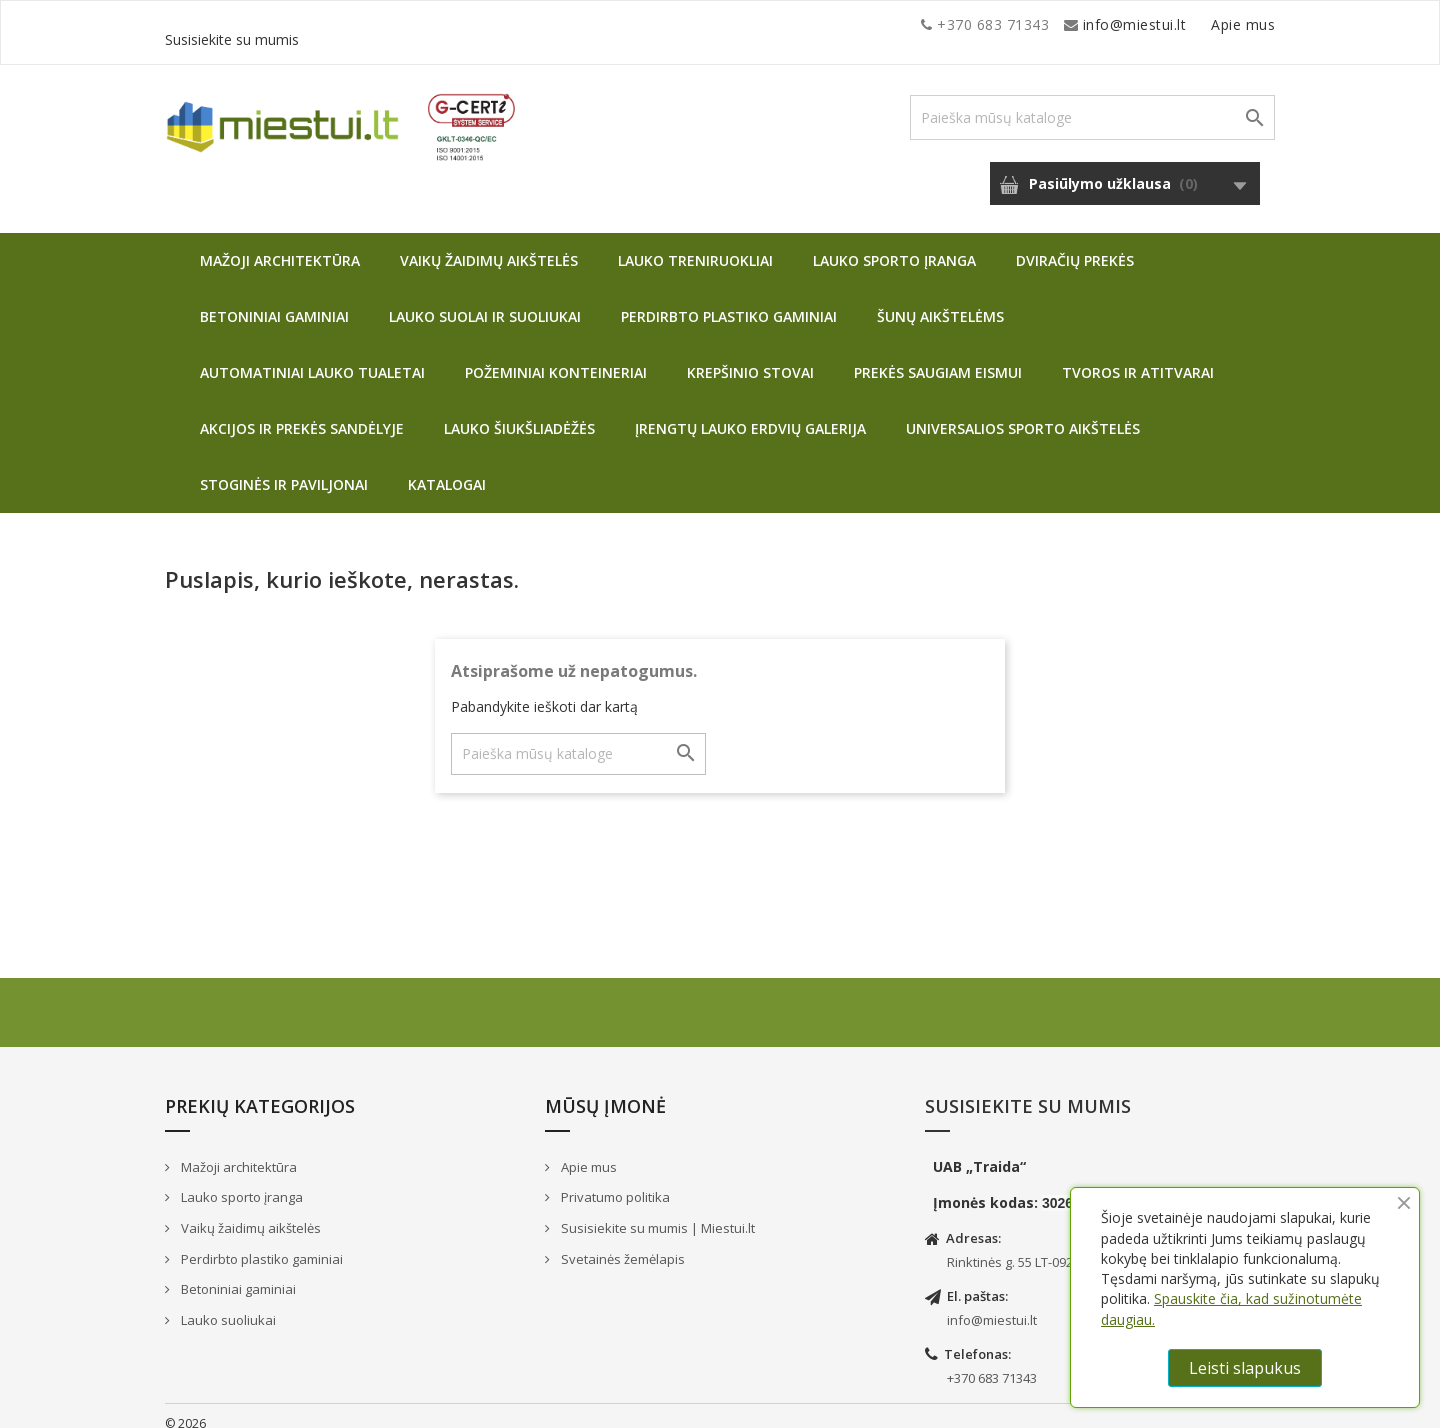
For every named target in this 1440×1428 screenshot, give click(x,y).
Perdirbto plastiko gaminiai (729, 301)
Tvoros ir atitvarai (1138, 357)
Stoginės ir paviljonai (284, 469)
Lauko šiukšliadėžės (519, 413)
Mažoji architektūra (280, 245)
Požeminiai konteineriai (556, 357)
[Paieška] (1092, 102)
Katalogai (447, 469)
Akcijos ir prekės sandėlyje (302, 413)
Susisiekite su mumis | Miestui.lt (656, 1213)
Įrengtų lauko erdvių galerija (750, 413)
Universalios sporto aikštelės (1023, 413)
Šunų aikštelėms (940, 301)
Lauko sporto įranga (894, 245)
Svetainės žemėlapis (621, 1244)
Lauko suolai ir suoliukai (485, 301)
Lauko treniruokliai (695, 245)
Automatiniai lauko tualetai (312, 357)
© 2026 (185, 1408)
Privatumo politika (614, 1182)
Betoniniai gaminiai (274, 301)
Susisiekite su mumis (1203, 24)
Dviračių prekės (1075, 245)
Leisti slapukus (1245, 1368)
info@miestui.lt (365, 24)
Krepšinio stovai (750, 357)
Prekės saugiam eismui (938, 357)
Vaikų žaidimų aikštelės (489, 245)
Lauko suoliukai (227, 1305)
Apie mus (1084, 24)
